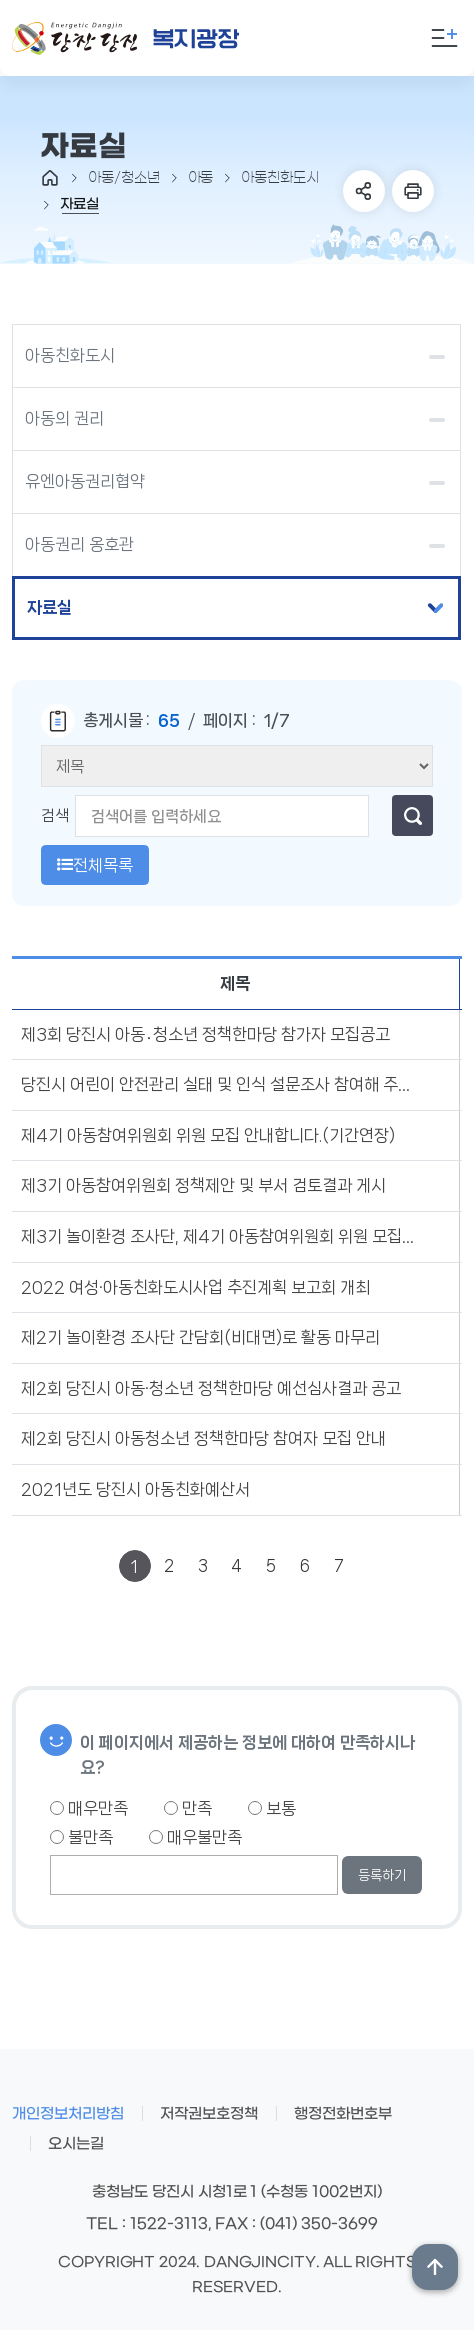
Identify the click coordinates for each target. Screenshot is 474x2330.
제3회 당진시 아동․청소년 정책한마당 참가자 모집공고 (205, 1034)
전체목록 (95, 865)
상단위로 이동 (435, 2267)
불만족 (81, 1837)
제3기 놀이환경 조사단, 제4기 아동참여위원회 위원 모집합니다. (220, 1236)
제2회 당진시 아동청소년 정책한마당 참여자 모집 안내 (203, 1438)
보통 (272, 1808)
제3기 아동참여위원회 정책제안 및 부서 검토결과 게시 (203, 1185)
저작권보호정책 (209, 2114)
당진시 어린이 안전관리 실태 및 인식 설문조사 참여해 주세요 (220, 1084)
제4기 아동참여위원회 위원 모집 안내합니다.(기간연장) (208, 1135)
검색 (55, 815)
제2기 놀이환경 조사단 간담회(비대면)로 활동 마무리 (200, 1337)
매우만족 (89, 1808)
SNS (364, 191)
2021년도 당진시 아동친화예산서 (135, 1489)
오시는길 (76, 2144)
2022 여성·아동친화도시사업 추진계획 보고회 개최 (195, 1287)
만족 (188, 1808)
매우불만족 (195, 1837)
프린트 (413, 191)
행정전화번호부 (343, 2114)
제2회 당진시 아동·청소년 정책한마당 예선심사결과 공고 (211, 1388)
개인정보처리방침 (68, 2114)
